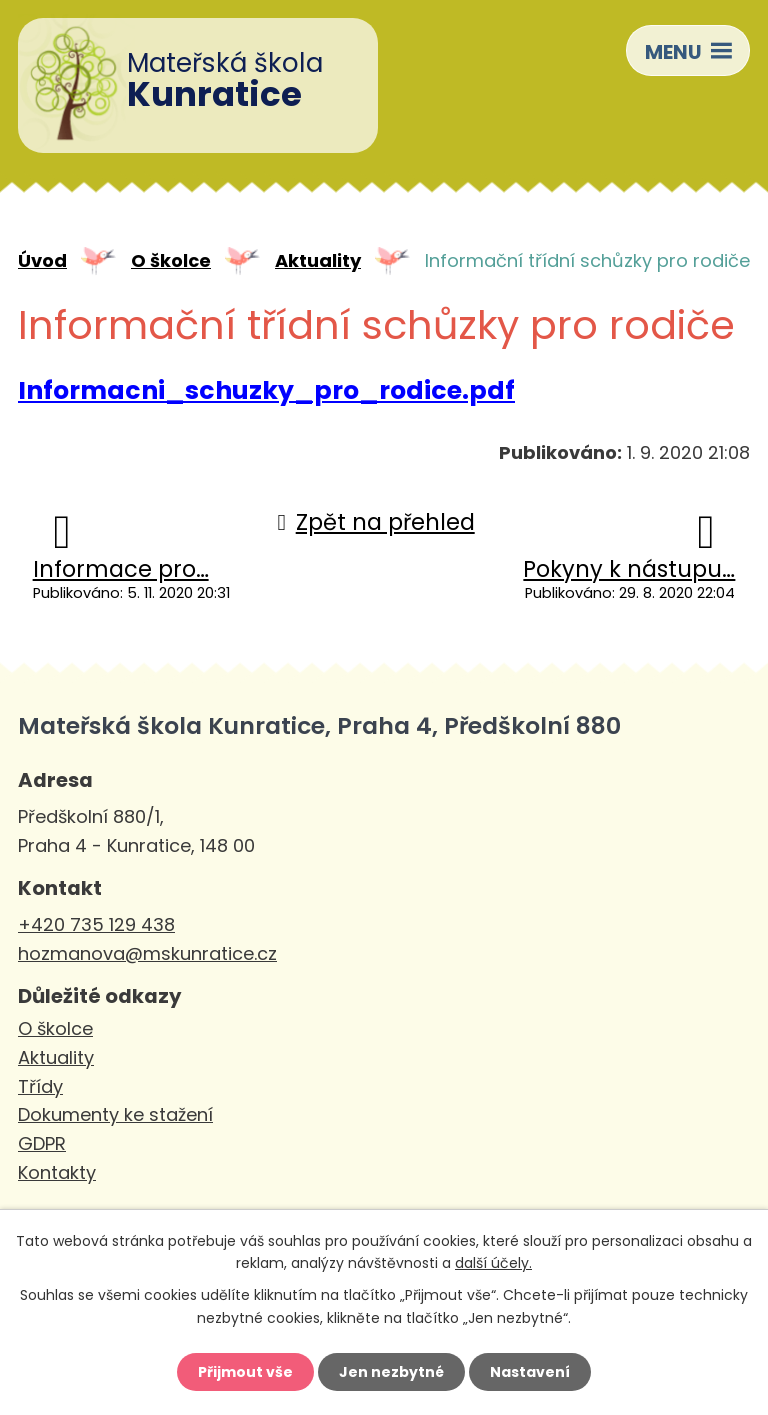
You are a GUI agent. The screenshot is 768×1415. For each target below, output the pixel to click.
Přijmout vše (245, 1372)
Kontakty (57, 1172)
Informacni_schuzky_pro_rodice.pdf (266, 390)
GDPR (42, 1143)
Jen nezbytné (391, 1372)
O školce (171, 260)
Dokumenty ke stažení (115, 1114)
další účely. (493, 1263)
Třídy (40, 1086)
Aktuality (318, 260)
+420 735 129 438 (96, 924)
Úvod (42, 260)
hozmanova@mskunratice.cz (147, 953)
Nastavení (530, 1372)
